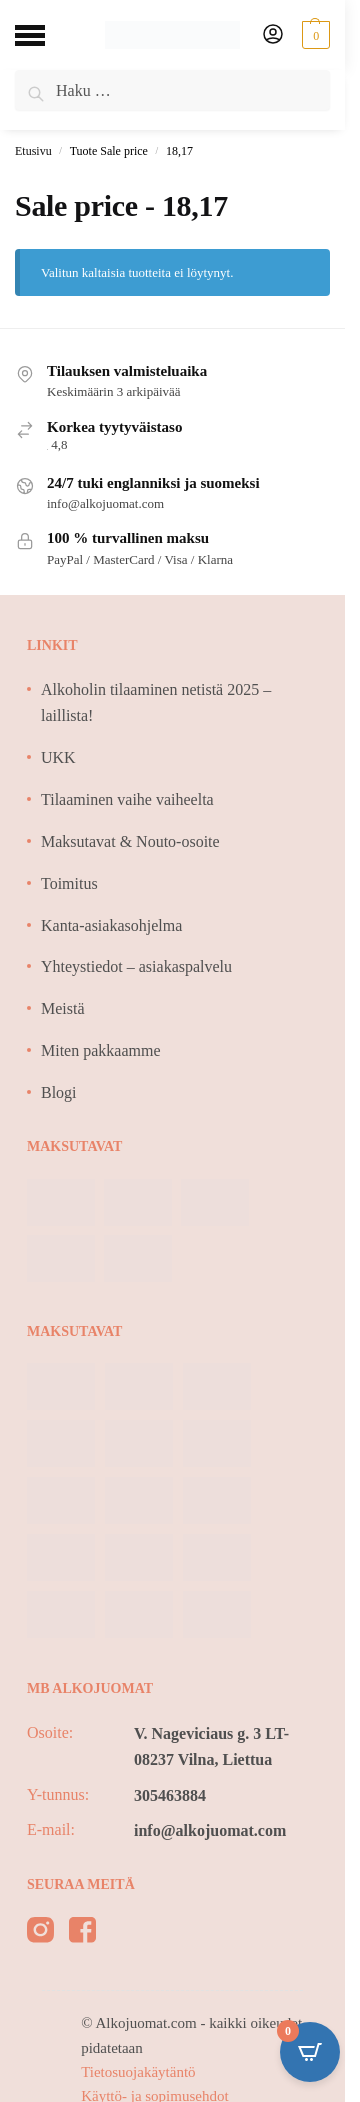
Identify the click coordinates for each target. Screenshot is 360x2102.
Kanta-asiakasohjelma (111, 925)
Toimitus (69, 883)
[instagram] (40, 1933)
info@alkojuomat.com (210, 1830)
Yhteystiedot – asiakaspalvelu (136, 966)
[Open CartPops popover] (310, 2052)
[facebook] (82, 1933)
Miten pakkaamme (101, 1050)
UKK (58, 757)
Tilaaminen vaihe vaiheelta (127, 799)
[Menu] (45, 35)
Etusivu (33, 151)
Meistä (63, 1008)
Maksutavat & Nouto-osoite (130, 841)
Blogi (59, 1092)
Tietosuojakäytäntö (138, 2072)
